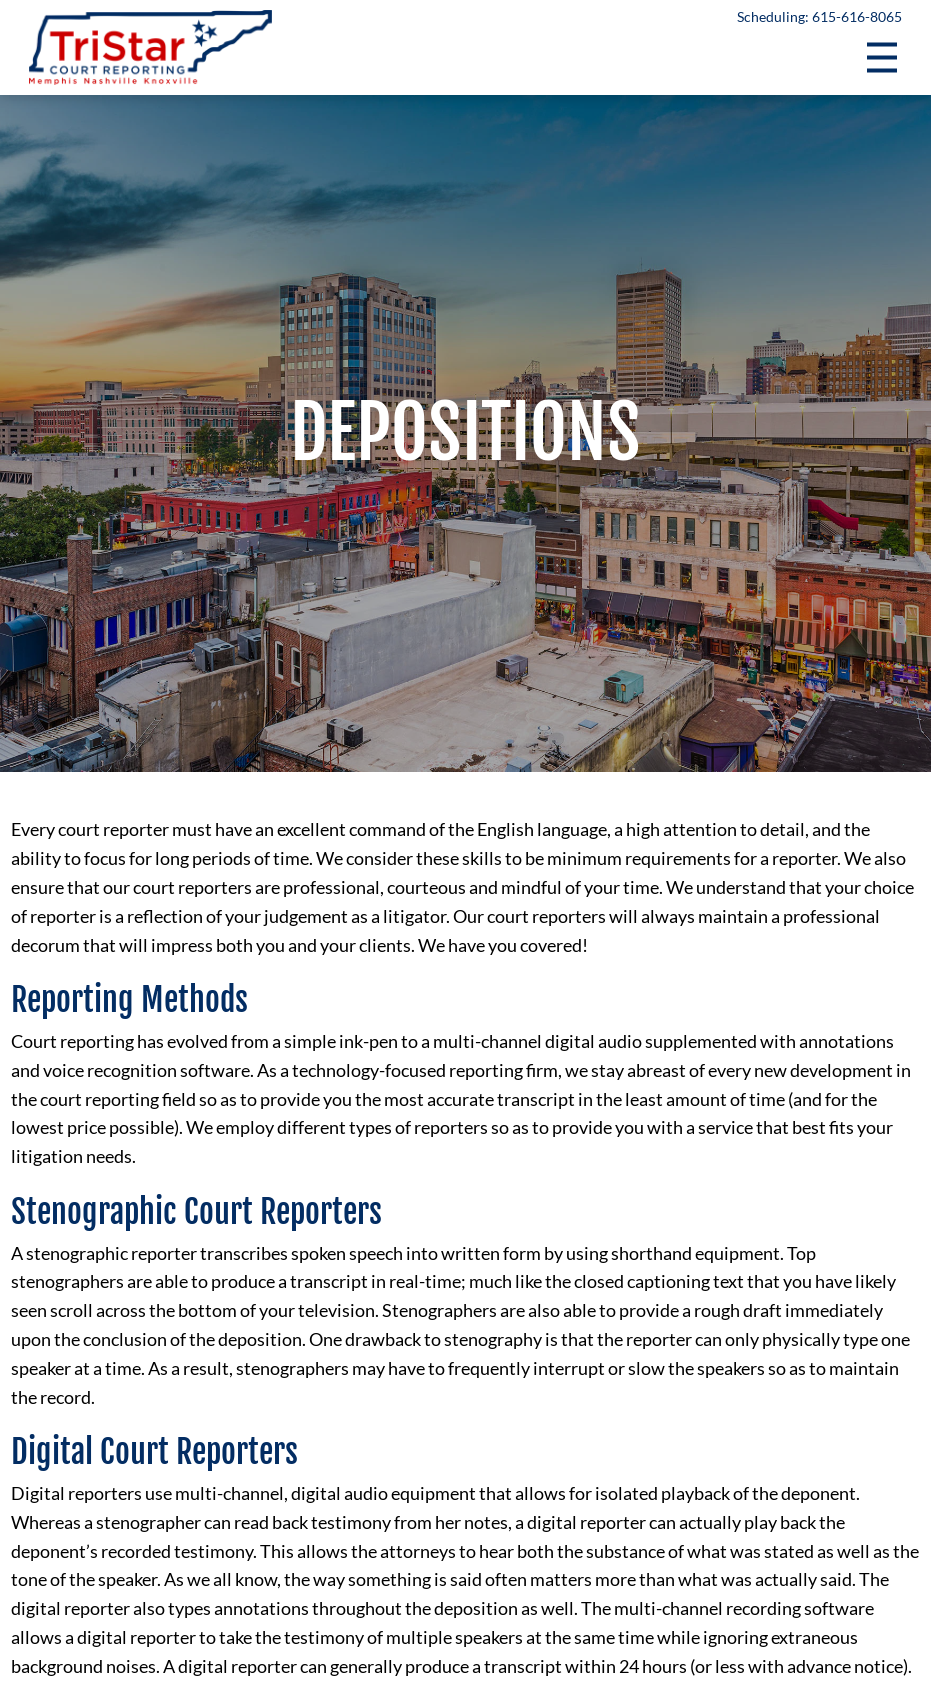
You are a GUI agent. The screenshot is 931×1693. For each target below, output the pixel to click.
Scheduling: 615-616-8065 (819, 17)
